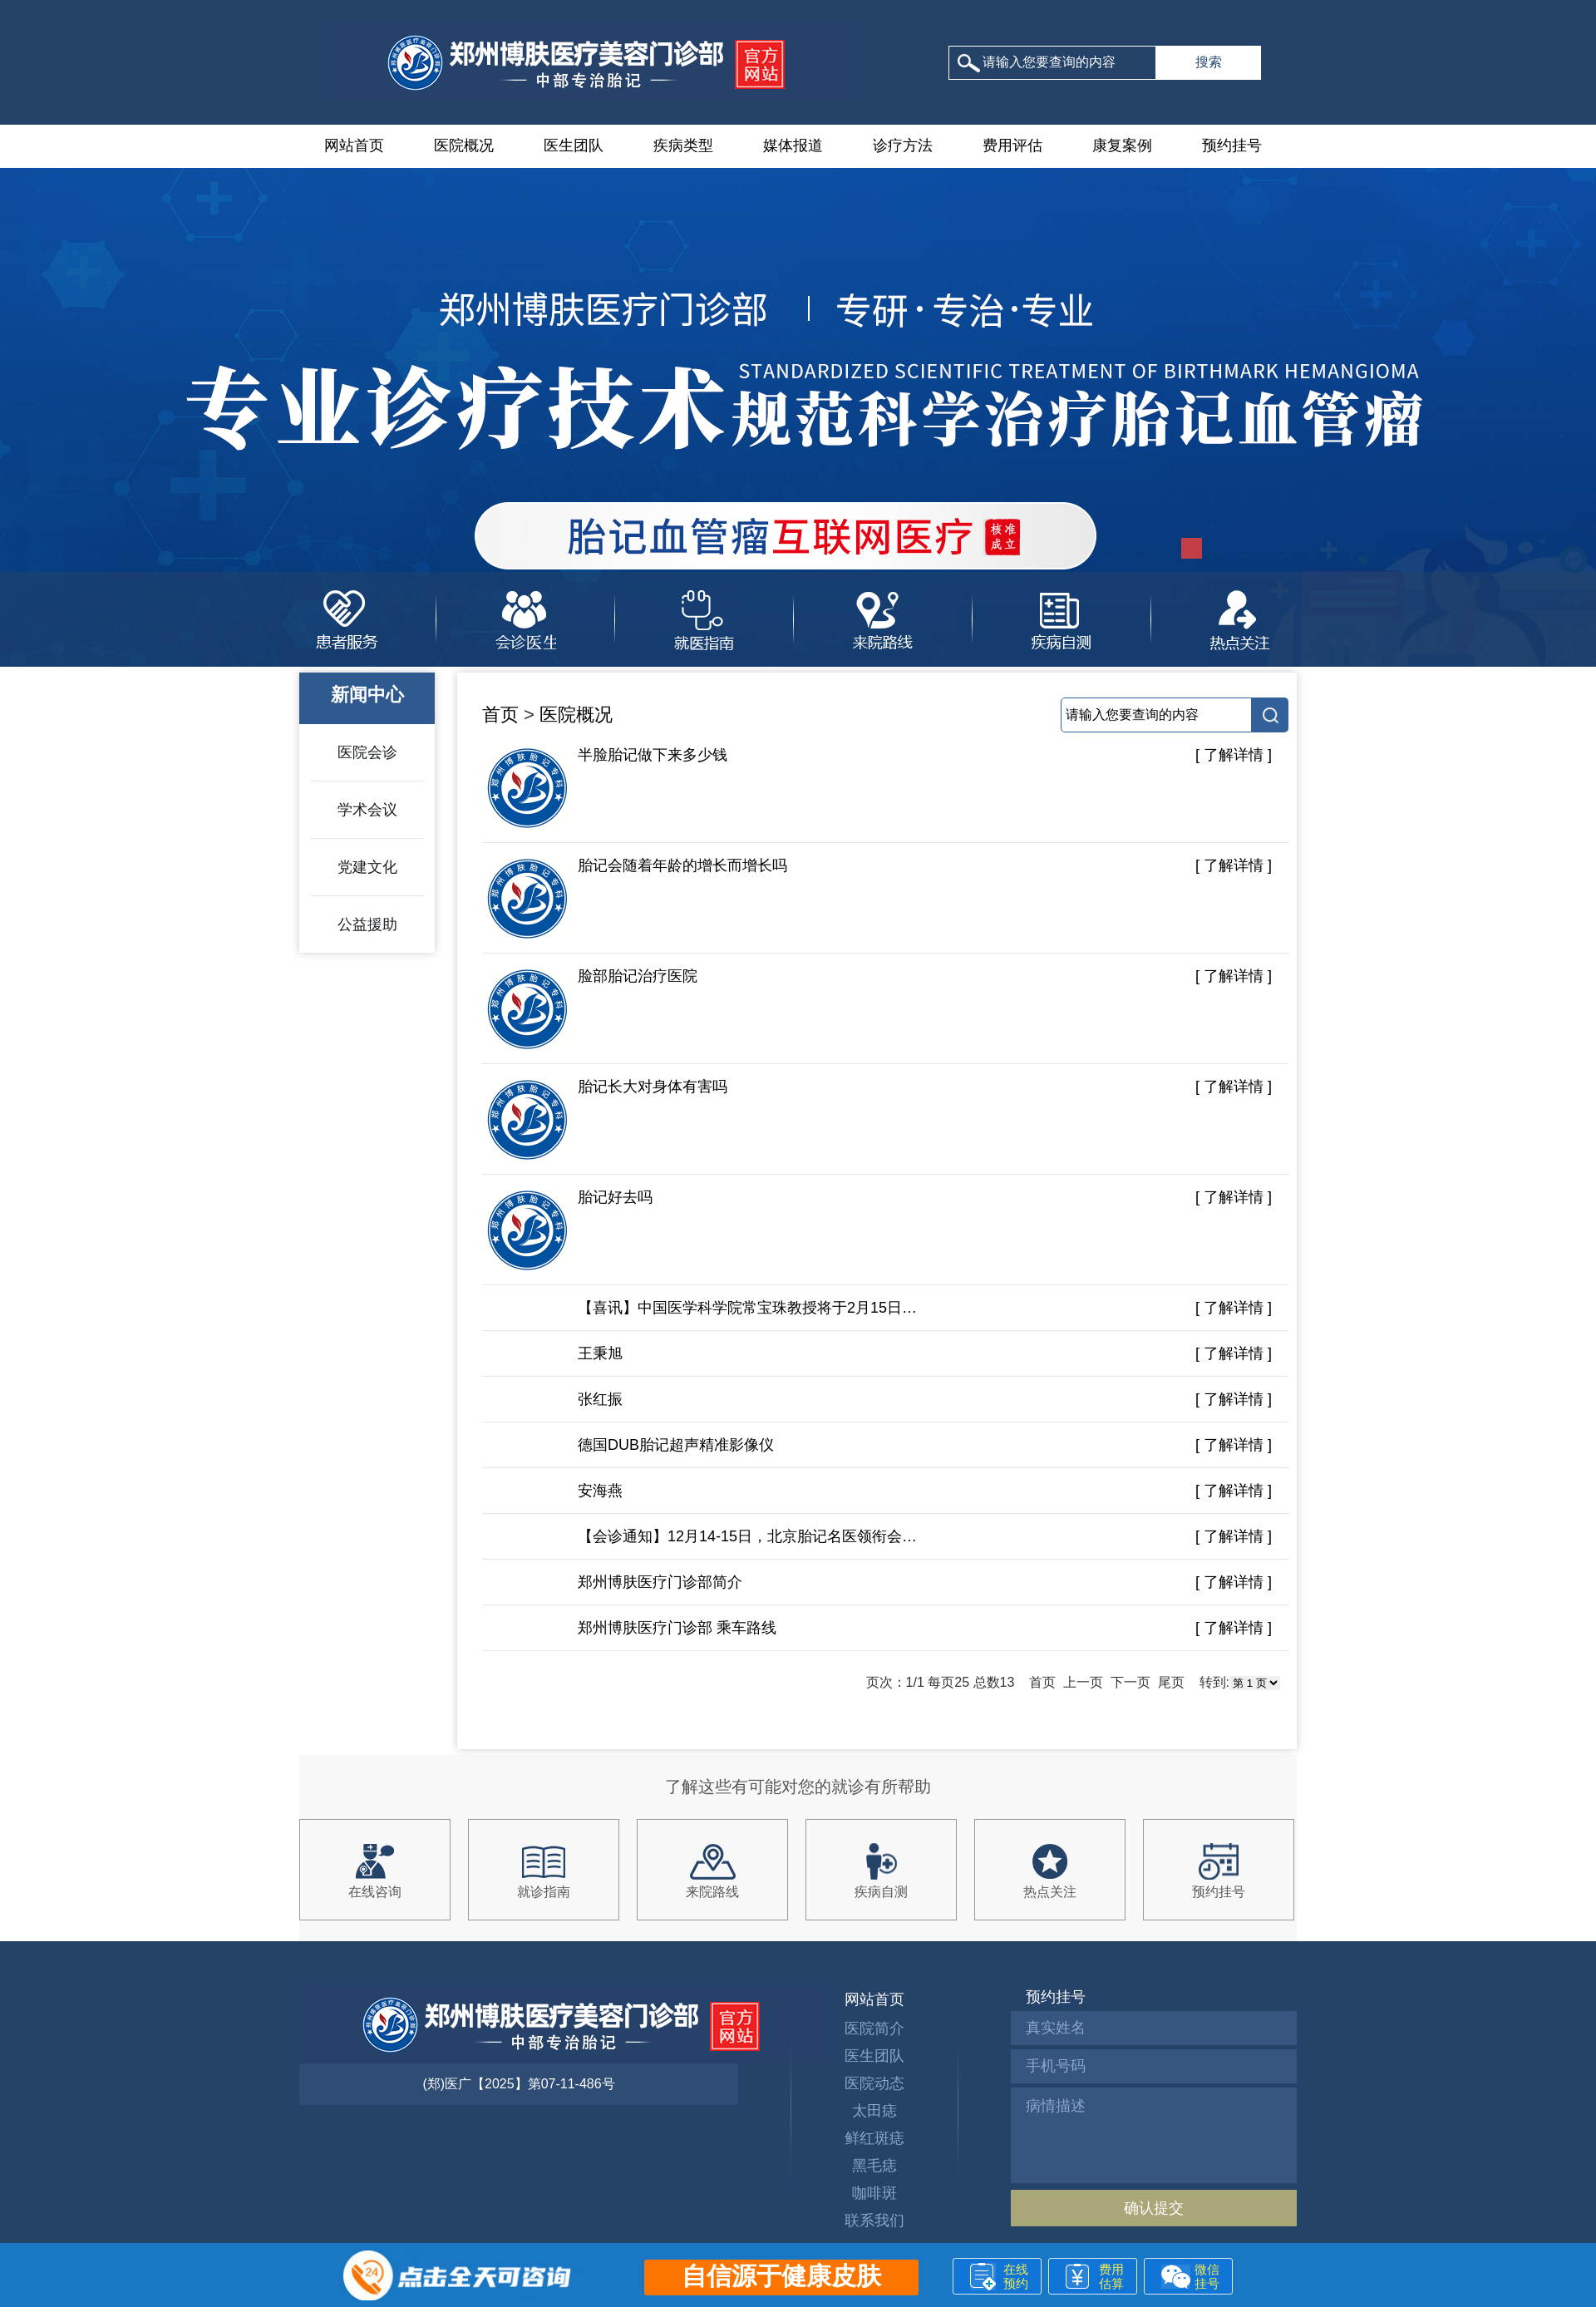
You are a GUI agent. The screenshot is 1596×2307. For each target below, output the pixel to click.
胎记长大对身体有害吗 (606, 1119)
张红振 (600, 1399)
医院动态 (874, 2083)
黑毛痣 (874, 2165)
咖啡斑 (874, 2193)
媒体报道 (793, 145)
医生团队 (573, 145)
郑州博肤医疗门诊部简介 (660, 1582)
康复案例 (1122, 145)
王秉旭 (600, 1353)
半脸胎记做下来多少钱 (606, 788)
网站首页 (354, 145)
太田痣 (874, 2110)
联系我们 (874, 2220)
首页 (500, 714)
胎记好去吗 (569, 1230)
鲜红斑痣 (874, 2138)
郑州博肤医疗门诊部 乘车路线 (677, 1627)
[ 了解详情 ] (1233, 755)
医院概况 (464, 145)
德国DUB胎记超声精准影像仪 (676, 1445)
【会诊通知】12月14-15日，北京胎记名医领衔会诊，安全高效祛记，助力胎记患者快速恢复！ (748, 1536)
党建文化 (367, 867)
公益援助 (367, 924)
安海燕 (600, 1490)
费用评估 (1012, 145)
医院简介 (874, 2028)
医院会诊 (367, 752)
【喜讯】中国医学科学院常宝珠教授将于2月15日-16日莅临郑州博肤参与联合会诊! (748, 1307)
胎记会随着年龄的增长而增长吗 (636, 898)
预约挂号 (1232, 145)
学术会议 (367, 809)
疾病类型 (683, 145)
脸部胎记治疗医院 (591, 1009)
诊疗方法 (903, 145)
